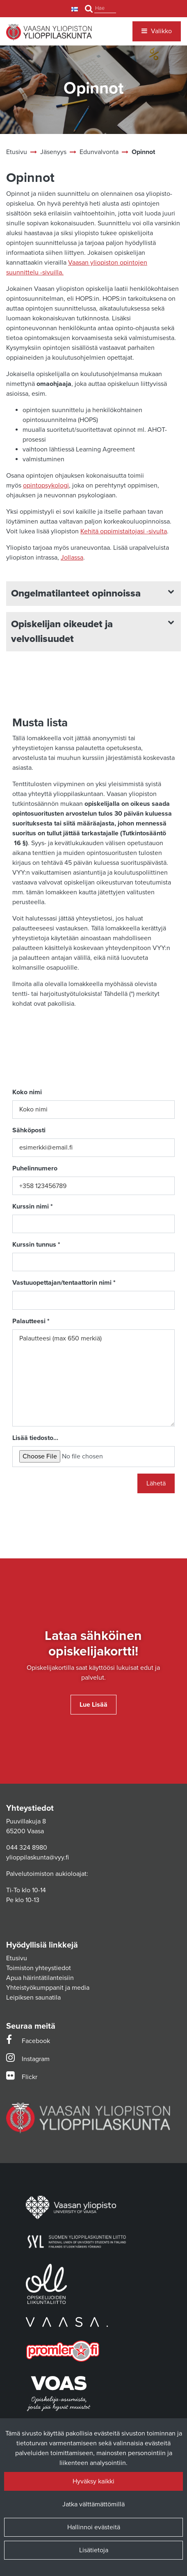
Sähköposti (29, 1130)
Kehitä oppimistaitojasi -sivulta (123, 531)
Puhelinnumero (34, 1168)
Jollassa (72, 557)
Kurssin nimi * (32, 1206)
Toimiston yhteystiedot (38, 1968)
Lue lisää (93, 1705)
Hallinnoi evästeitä (93, 2527)
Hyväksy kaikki (93, 2481)
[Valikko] (156, 31)
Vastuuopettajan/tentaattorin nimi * (64, 1283)
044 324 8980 (26, 1848)
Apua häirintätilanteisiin (40, 1978)
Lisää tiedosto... (35, 1438)
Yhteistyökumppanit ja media (47, 1988)
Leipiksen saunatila (33, 1997)
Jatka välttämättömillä (93, 2504)
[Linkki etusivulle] (49, 32)
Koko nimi (27, 1092)
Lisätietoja (93, 2550)
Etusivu (16, 1958)
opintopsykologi (46, 485)
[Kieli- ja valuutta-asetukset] (75, 9)
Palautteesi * (31, 1321)
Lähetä (156, 1483)
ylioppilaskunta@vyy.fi (37, 1857)
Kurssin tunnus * (36, 1244)
